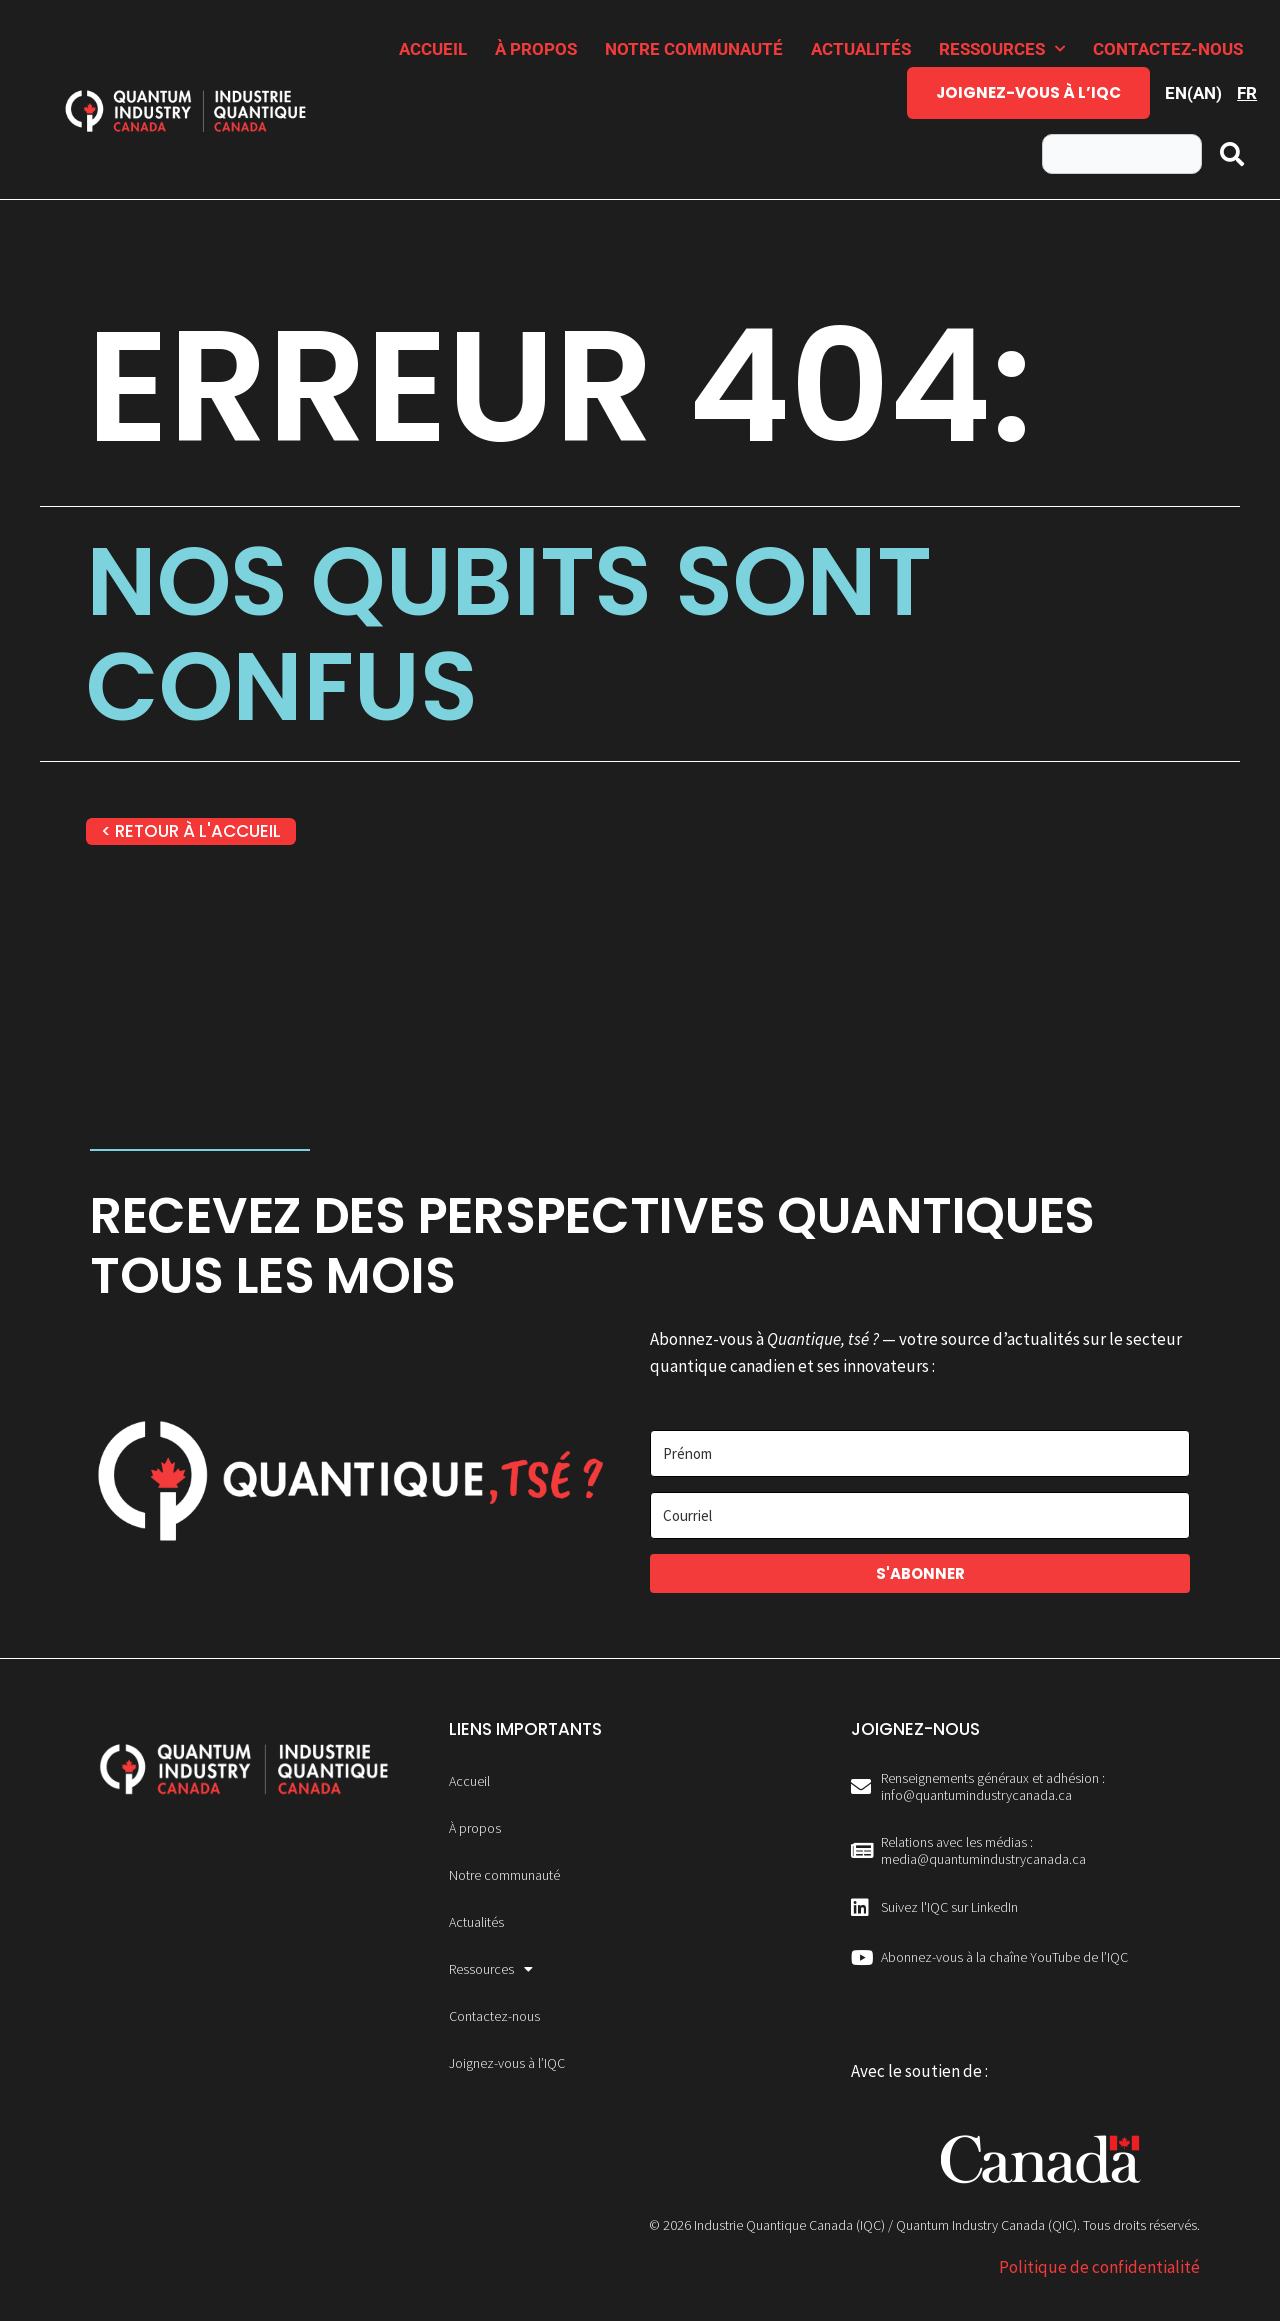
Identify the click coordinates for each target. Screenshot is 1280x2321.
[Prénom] (920, 1453)
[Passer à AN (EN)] (1193, 93)
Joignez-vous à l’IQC (1028, 92)
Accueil (433, 49)
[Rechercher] (1233, 154)
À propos (536, 49)
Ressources (1002, 49)
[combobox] (1122, 154)
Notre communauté (694, 49)
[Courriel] (920, 1515)
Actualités (861, 49)
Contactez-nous (1168, 49)
